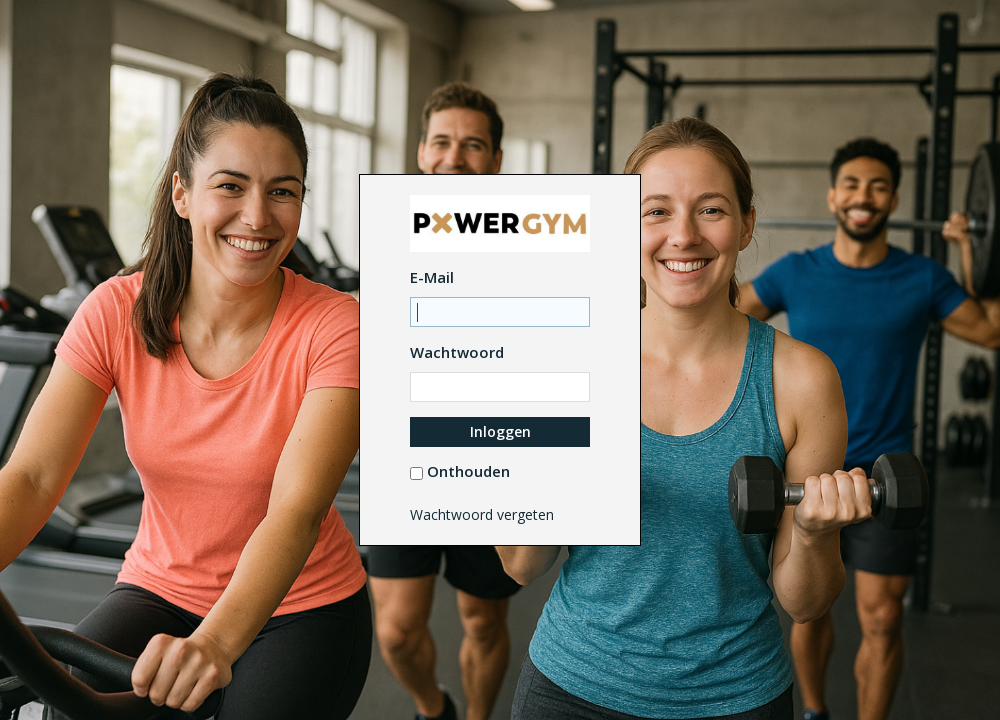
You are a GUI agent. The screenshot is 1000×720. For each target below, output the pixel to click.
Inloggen (500, 431)
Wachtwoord (457, 352)
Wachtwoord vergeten (482, 514)
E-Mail (432, 277)
